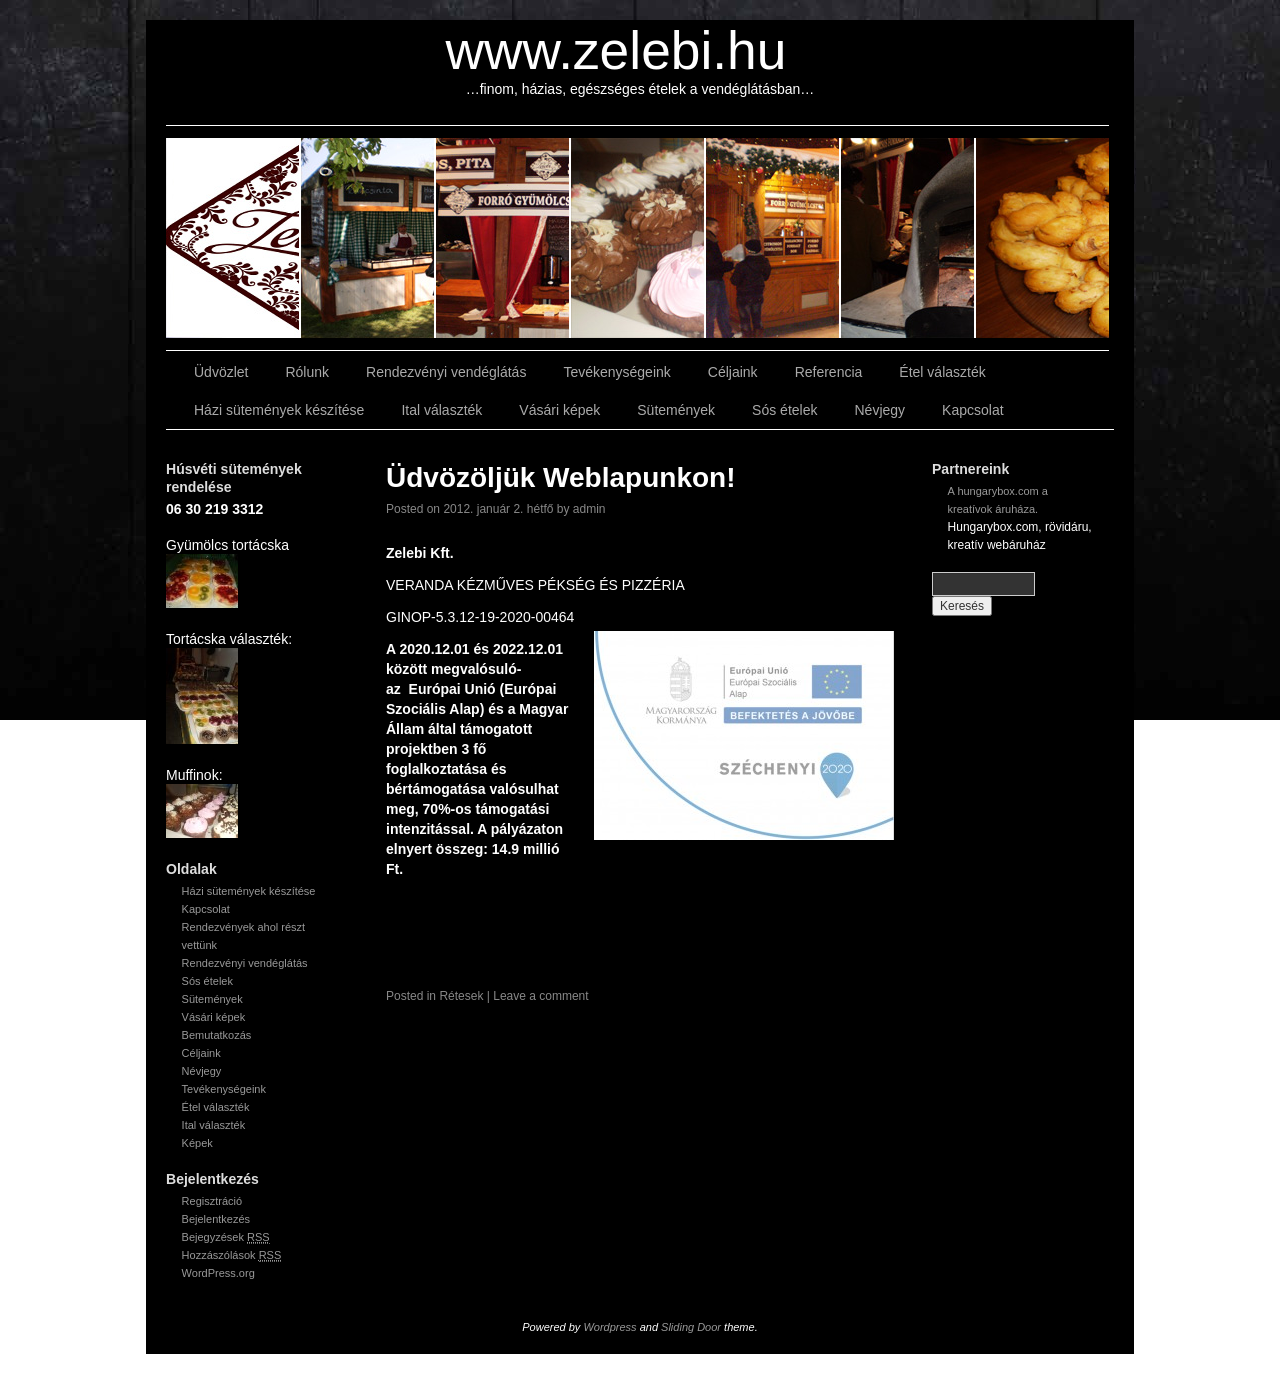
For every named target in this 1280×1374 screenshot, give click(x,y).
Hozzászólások (232, 1255)
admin (589, 509)
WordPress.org (218, 1273)
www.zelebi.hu (616, 50)
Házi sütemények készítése (279, 410)
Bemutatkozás (217, 1035)
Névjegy (879, 410)
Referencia (829, 372)
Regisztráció (212, 1201)
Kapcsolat (972, 410)
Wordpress (609, 1327)
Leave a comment (540, 996)
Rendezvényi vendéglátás (446, 372)
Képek (197, 1143)
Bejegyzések (226, 1237)
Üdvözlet (221, 372)
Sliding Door (691, 1327)
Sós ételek (784, 410)
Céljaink (733, 372)
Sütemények (676, 410)
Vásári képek (559, 410)
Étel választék (942, 372)
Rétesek (461, 996)
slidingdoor (233, 238)
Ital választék (441, 410)
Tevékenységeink (616, 372)
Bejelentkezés (216, 1219)
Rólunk (307, 372)
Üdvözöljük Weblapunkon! (560, 477)
